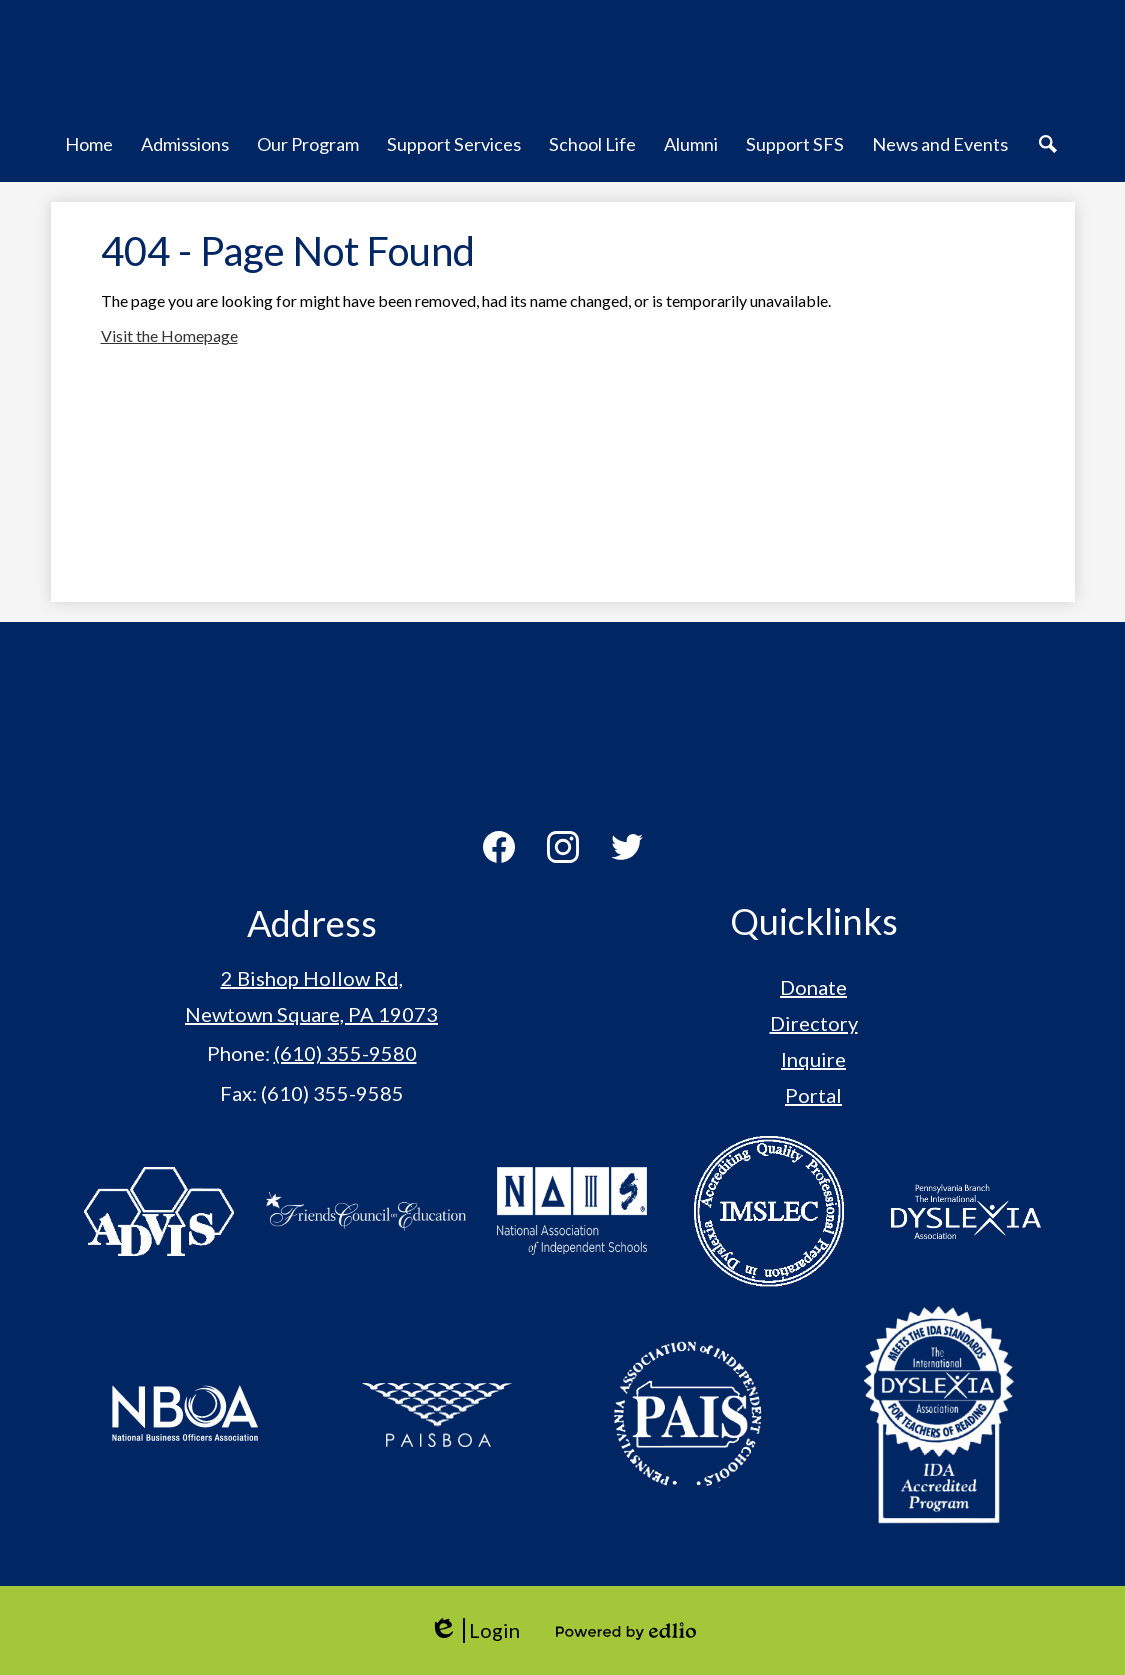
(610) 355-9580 (345, 1053)
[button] (89, 155)
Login (474, 1630)
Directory (814, 1023)
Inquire (813, 1059)
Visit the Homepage (169, 335)
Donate (813, 987)
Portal (813, 1095)
